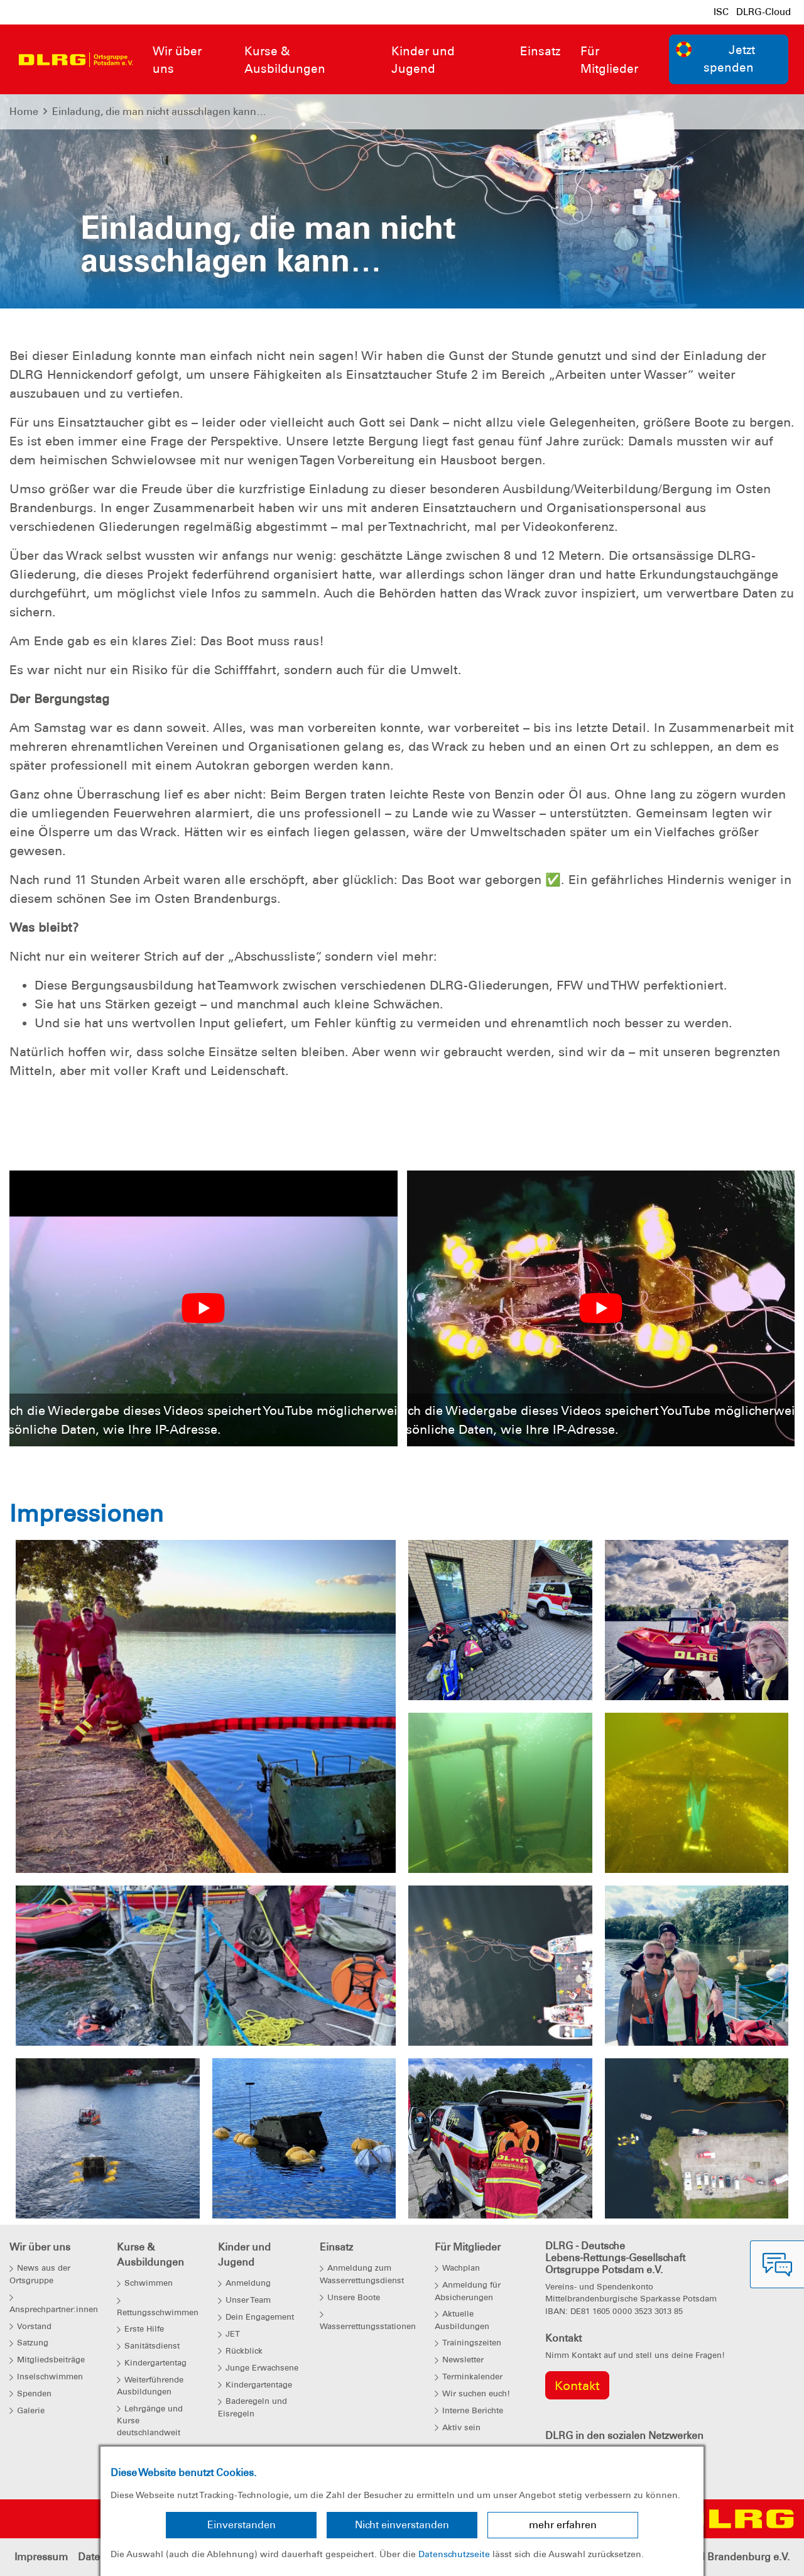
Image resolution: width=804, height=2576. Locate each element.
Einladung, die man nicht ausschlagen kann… (159, 111)
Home (23, 111)
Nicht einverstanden (402, 2525)
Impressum (41, 2557)
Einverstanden (241, 2525)
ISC (721, 12)
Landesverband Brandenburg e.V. (710, 2557)
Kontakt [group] (577, 2385)
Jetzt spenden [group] (715, 58)
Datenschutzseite (454, 2554)
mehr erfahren (563, 2525)
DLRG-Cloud (763, 12)
